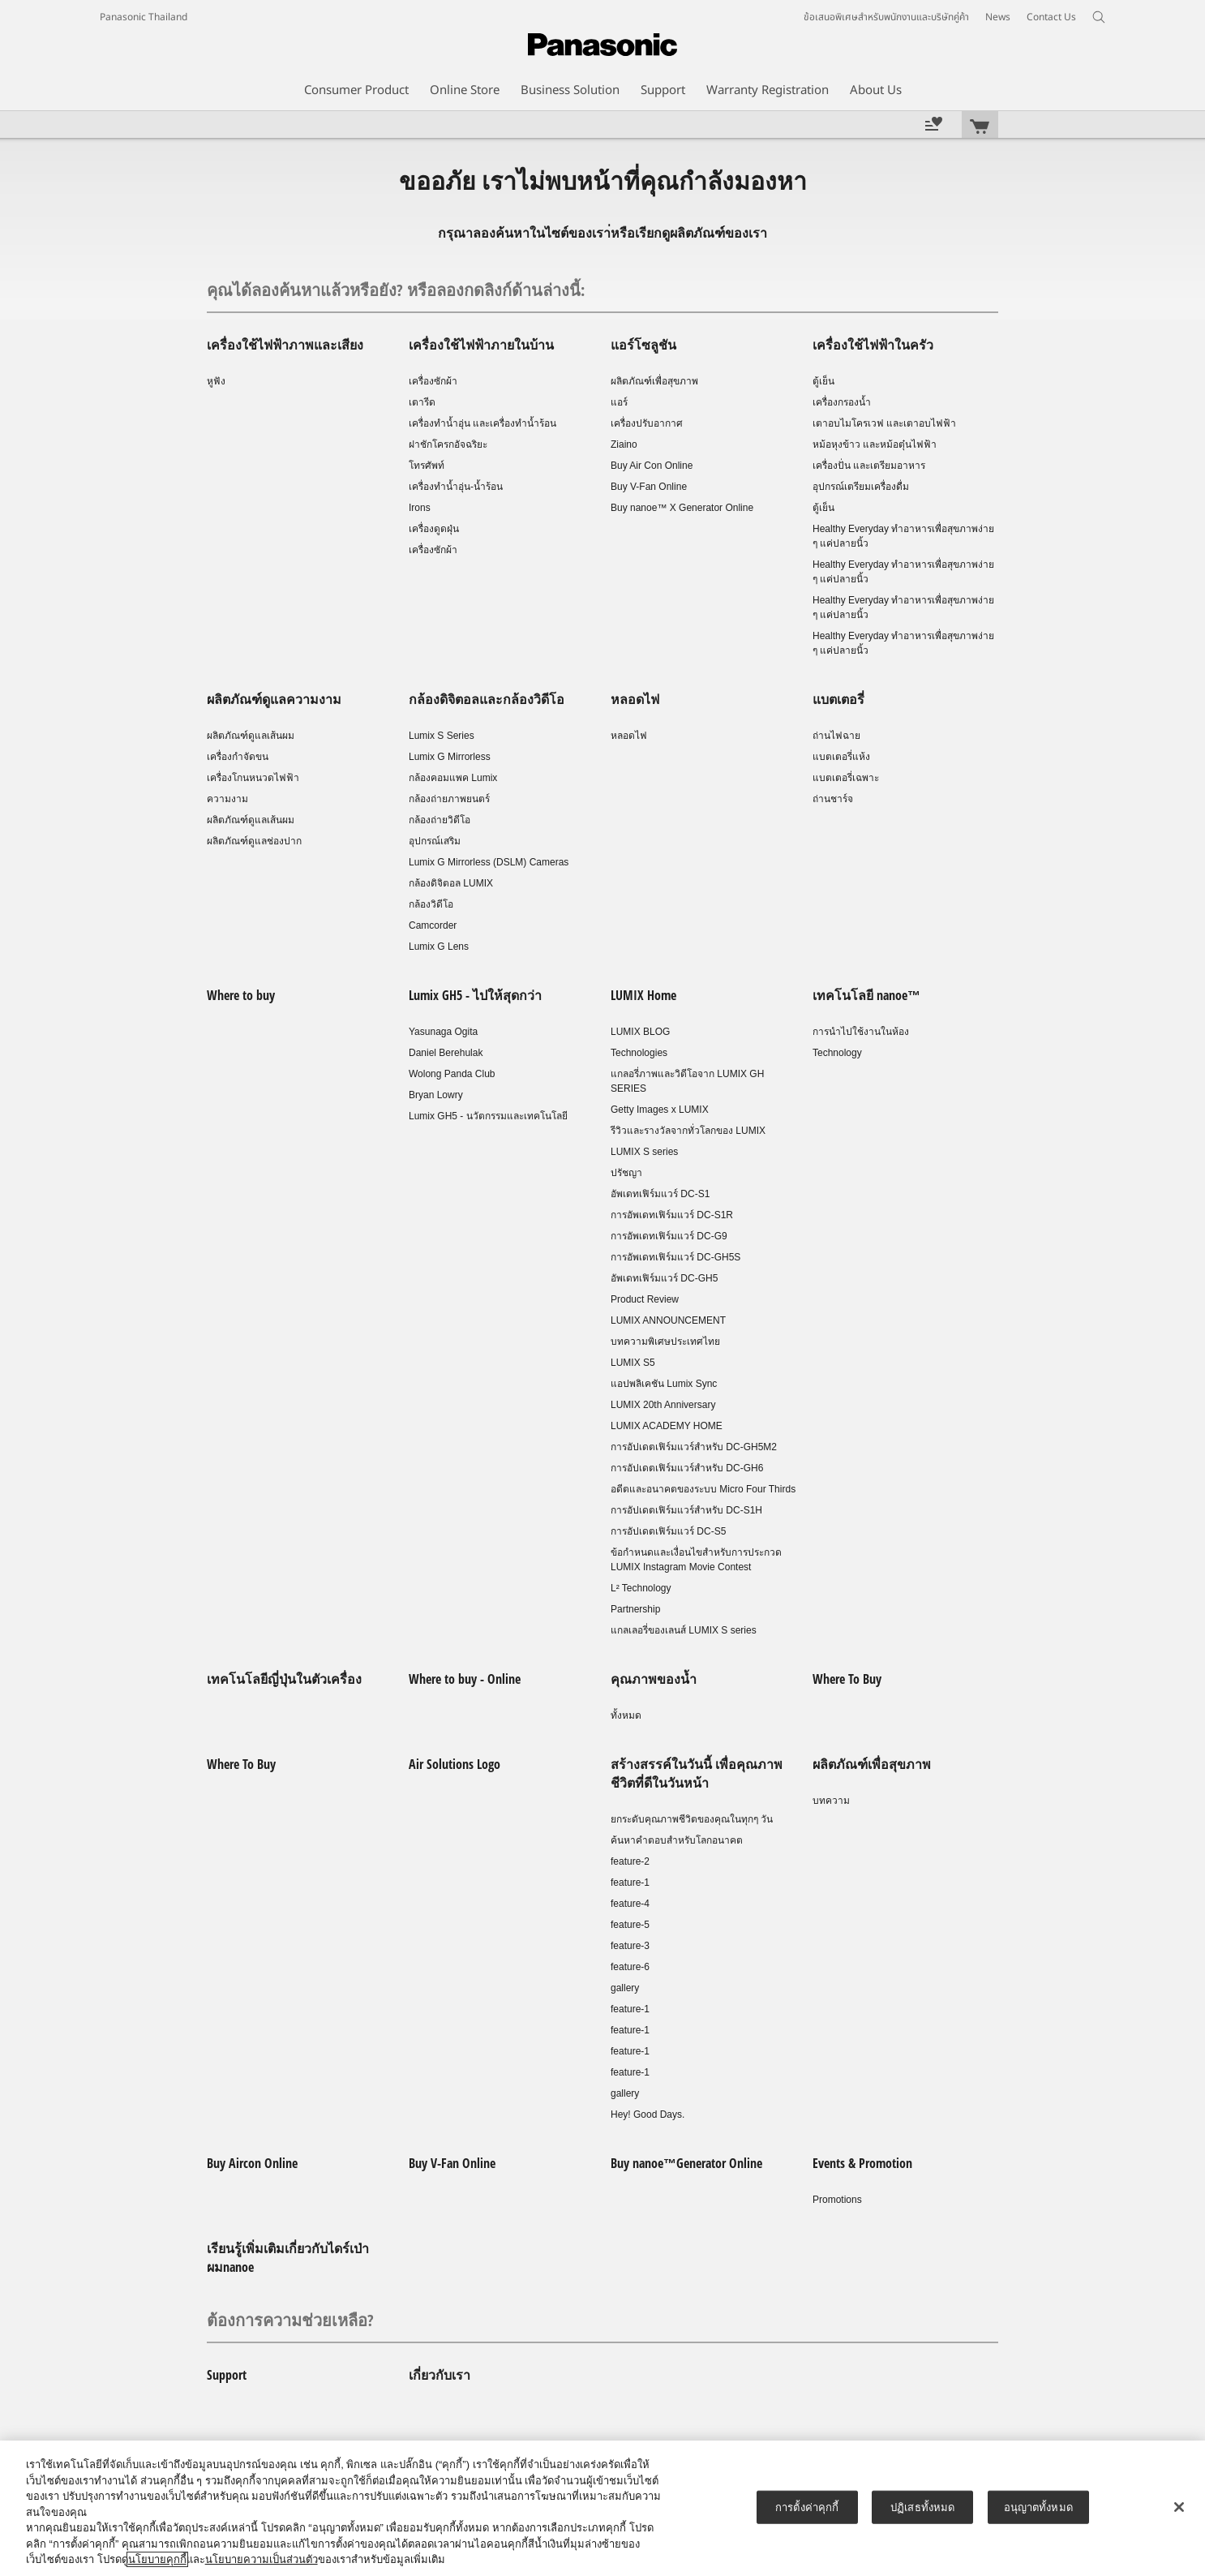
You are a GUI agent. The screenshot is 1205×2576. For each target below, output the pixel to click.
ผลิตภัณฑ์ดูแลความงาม (274, 699)
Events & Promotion (862, 2163)
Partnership (635, 1609)
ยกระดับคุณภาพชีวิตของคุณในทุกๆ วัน (692, 1819)
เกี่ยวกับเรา (439, 2375)
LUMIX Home (643, 995)
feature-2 (630, 1861)
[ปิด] (1179, 2507)
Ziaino (624, 444)
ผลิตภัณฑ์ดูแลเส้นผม (250, 735)
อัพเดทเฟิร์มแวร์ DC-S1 (660, 1194)
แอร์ (619, 402)
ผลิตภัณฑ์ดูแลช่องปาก (254, 841)
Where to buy (241, 995)
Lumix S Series (441, 735)
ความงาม (227, 799)
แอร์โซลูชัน (643, 345)
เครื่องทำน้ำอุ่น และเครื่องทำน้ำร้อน (482, 423)
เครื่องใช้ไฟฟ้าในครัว (873, 345)
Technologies (639, 1052)
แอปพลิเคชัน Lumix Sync (664, 1383)
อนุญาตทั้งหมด (1038, 2507)
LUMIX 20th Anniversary (663, 1404)
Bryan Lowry (436, 1095)
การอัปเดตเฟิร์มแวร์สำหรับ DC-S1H (686, 1510)
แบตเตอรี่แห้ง (841, 756)
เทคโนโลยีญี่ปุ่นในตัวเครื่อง (284, 1679)
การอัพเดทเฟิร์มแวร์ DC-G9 (669, 1236)
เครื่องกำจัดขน (237, 756)
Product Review (645, 1299)
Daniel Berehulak (445, 1052)
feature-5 (630, 1924)
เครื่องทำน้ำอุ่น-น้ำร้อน (456, 486)
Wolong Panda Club (452, 1074)
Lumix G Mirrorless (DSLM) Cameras (488, 862)
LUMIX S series (644, 1151)
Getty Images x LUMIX (660, 1109)
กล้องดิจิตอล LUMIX (451, 883)
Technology (837, 1052)
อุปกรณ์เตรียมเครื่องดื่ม (861, 486)
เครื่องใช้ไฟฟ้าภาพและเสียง (285, 345)
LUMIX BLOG (640, 1031)
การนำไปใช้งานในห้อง (861, 1031)
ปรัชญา (626, 1173)
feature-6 (630, 1967)
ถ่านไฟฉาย (836, 735)
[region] (602, 2508)
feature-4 (630, 1903)
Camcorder (433, 925)
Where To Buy (847, 1679)
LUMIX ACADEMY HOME (667, 1426)
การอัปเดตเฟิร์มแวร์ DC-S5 (668, 1531)
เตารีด (422, 402)
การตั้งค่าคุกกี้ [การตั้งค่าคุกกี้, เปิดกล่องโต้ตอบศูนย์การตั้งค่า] (806, 2507)
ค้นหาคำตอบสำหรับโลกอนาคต (677, 1840)
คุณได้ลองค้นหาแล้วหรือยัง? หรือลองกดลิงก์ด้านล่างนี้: (396, 290)
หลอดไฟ (635, 699)
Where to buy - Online (465, 1679)
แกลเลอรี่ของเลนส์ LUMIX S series (684, 1630)
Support (227, 2375)
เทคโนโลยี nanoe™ (866, 995)
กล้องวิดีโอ (431, 904)
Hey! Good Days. (647, 2114)
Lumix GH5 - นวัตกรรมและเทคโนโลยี (488, 1116)
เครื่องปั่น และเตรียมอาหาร (869, 465)
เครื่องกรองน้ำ (842, 402)
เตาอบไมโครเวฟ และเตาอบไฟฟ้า (884, 423)
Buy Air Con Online (652, 465)
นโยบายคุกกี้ (157, 2559)
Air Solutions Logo (454, 1764)
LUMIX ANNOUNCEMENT (668, 1320)
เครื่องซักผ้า (433, 381)
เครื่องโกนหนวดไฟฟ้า (253, 778)
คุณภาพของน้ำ (654, 1679)
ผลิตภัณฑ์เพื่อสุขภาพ (654, 381)
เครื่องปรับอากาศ (647, 423)
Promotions (837, 2199)
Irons (420, 507)
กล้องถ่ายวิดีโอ (439, 820)
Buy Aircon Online (252, 2163)
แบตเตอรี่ (838, 699)
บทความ (831, 1800)
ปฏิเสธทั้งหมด (922, 2507)
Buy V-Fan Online (649, 486)
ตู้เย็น (823, 381)
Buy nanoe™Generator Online (686, 2163)
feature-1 (630, 1882)
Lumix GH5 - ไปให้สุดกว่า (475, 995)
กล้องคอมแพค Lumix (453, 778)
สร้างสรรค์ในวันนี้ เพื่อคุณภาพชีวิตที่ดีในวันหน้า (697, 1773)
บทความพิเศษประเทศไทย (665, 1341)
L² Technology (641, 1588)
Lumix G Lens (439, 946)
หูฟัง (216, 381)
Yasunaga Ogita (443, 1031)
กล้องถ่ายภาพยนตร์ (449, 799)
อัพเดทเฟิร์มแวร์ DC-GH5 (664, 1278)
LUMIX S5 (633, 1362)
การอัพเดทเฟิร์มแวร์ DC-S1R (672, 1215)
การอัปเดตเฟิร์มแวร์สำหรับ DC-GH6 (687, 1468)
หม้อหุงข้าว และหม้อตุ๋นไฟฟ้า (875, 444)
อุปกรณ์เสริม (435, 841)
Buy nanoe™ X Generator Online (682, 507)
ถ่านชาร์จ (833, 799)
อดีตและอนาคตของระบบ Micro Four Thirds (703, 1489)
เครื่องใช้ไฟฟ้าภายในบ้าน (481, 345)
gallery (625, 1988)
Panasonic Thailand (143, 17)
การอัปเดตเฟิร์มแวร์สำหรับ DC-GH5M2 (694, 1447)
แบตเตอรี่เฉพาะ (846, 778)
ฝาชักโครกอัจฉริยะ (448, 444)
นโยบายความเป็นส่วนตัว (261, 2559)
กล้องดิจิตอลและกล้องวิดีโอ (486, 699)
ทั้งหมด (626, 1715)
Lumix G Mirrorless (450, 756)
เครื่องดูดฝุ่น (434, 529)
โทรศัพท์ (426, 465)
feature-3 (630, 1945)
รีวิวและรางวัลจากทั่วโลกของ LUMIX (688, 1130)
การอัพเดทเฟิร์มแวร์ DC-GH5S (675, 1257)
